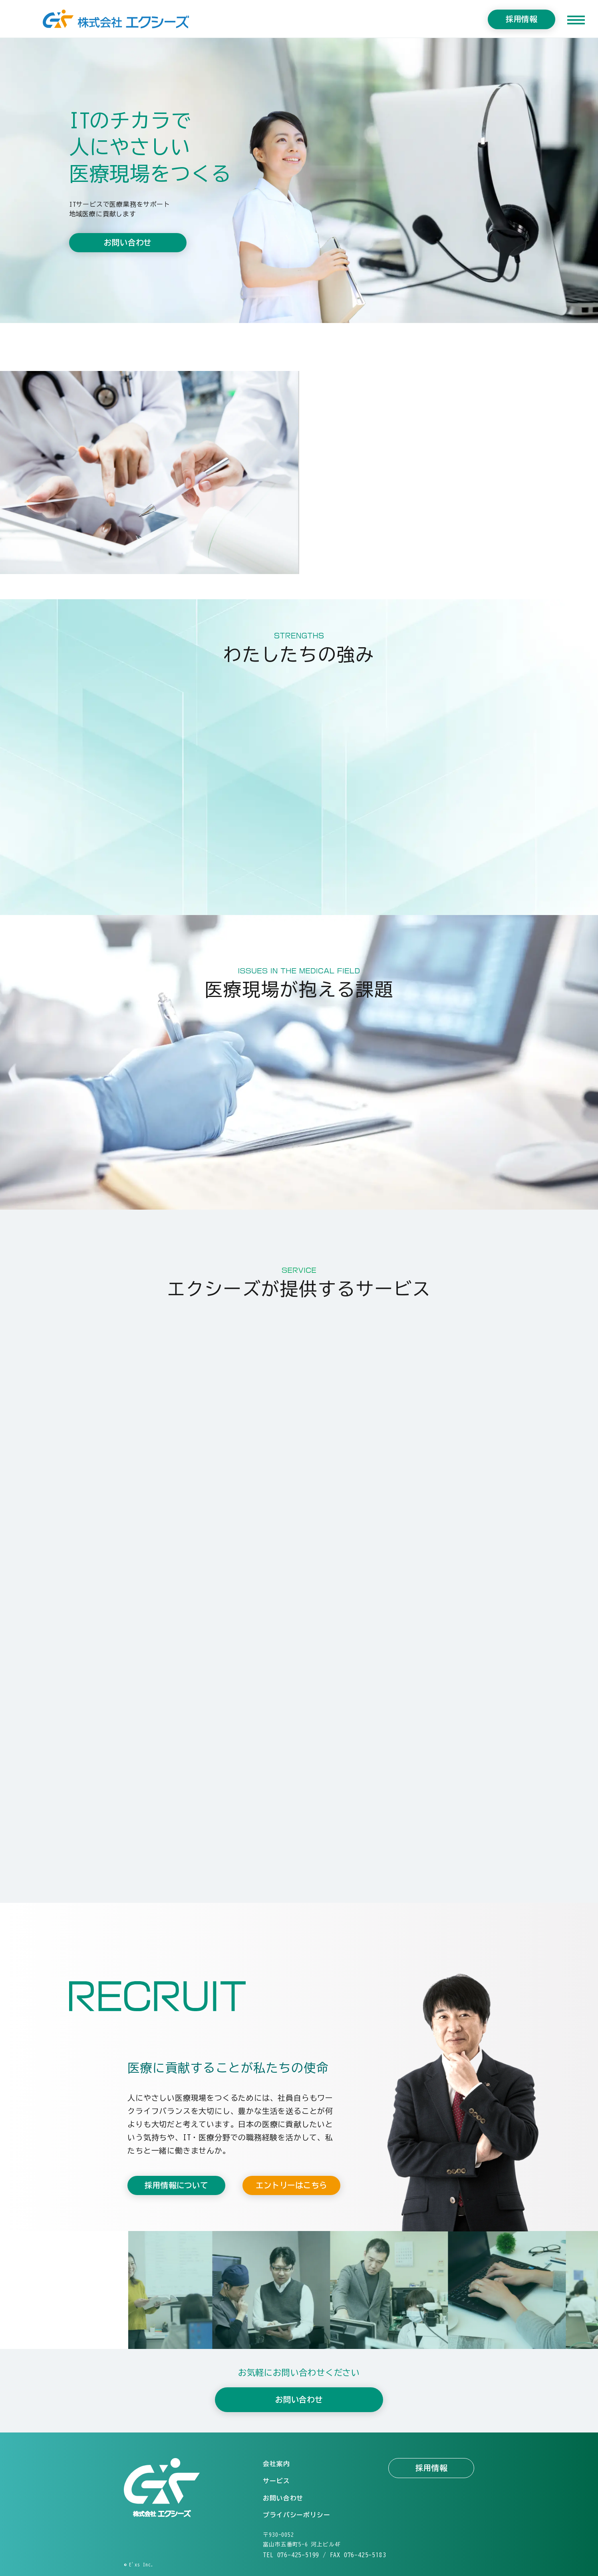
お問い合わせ (127, 244)
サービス (276, 2481)
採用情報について (176, 2185)
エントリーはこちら (291, 2185)
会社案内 (276, 2463)
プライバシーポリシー (296, 2515)
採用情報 (521, 19)
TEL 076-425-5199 (291, 2555)
